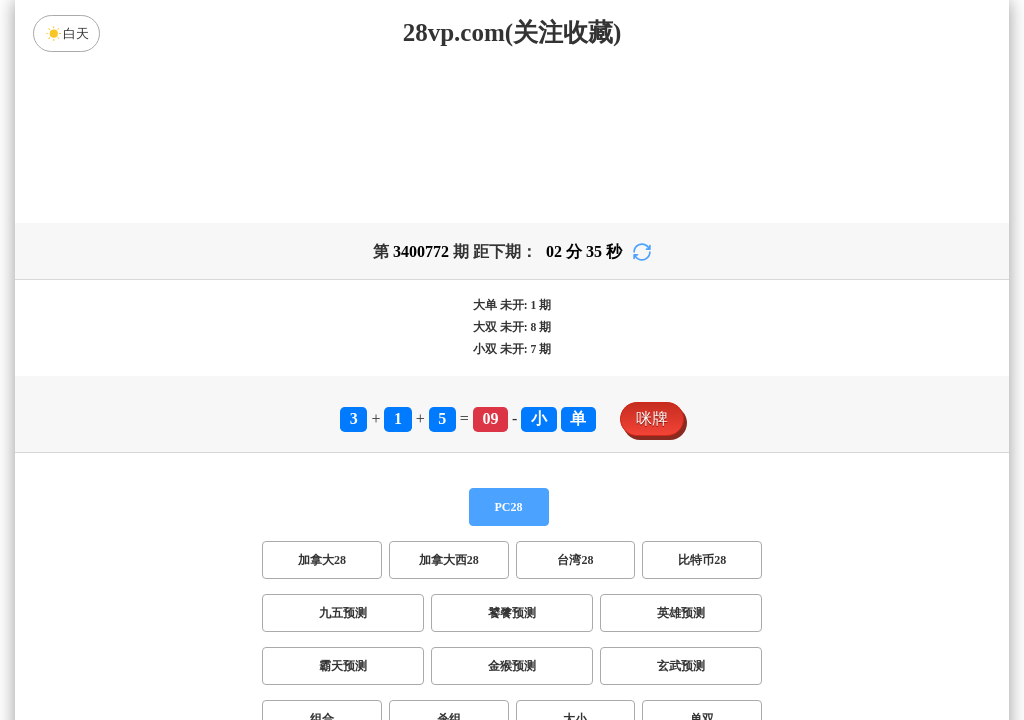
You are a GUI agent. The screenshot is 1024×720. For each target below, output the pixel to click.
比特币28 (702, 403)
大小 (575, 562)
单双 (702, 562)
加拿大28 (322, 403)
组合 (322, 562)
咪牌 (652, 261)
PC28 (509, 350)
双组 (634, 615)
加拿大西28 (449, 403)
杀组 (449, 562)
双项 (384, 615)
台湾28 (575, 403)
